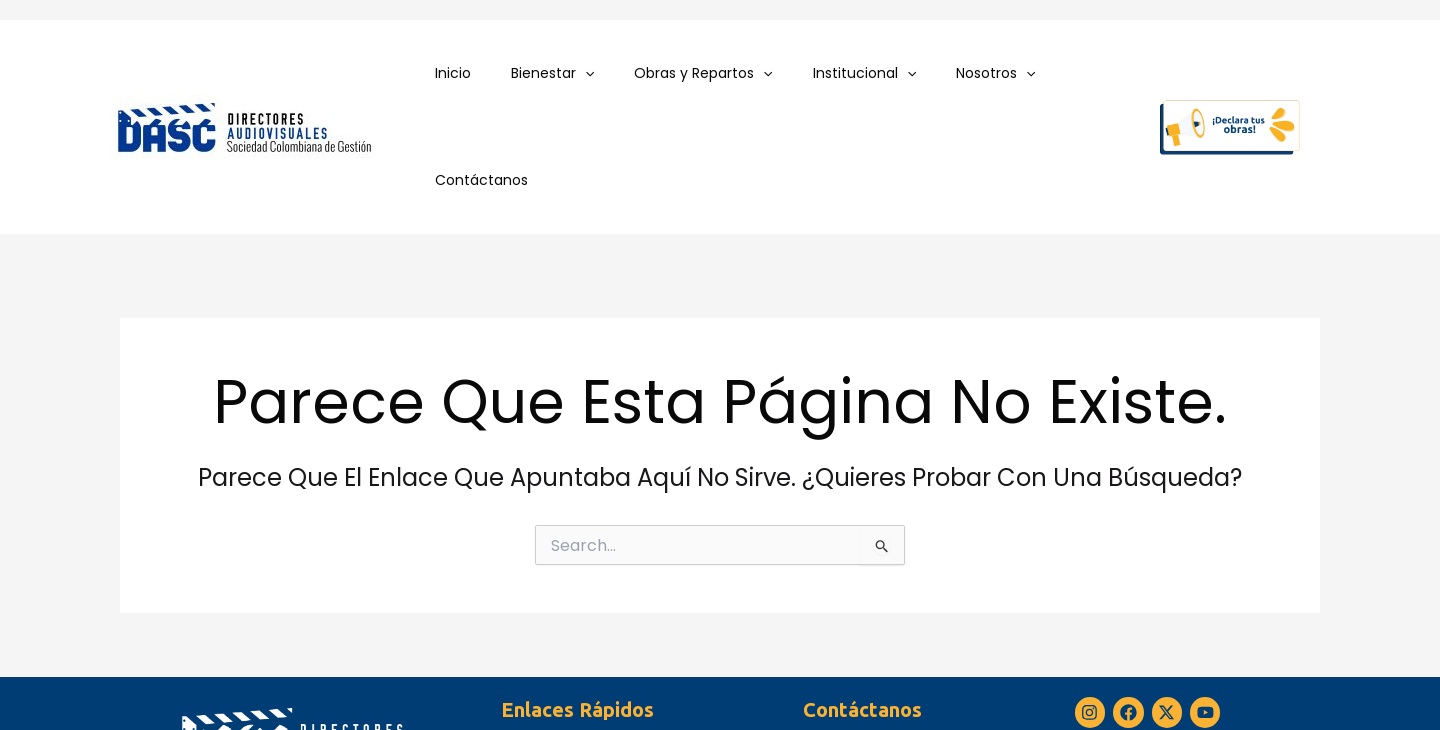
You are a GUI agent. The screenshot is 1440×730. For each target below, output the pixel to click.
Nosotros (955, 73)
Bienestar (547, 73)
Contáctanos (1069, 73)
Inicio (460, 73)
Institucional (835, 73)
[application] (580, 73)
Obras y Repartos (687, 73)
